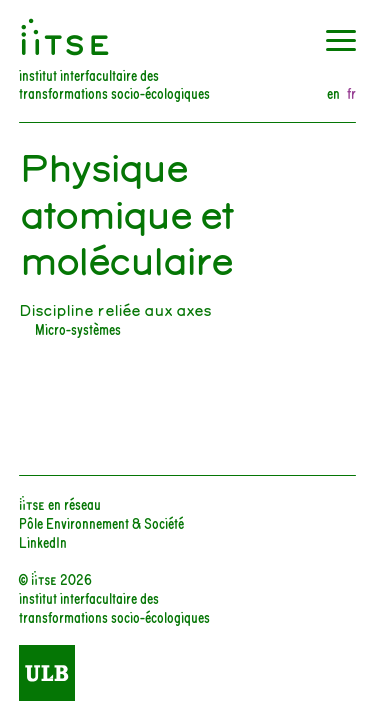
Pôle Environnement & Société (101, 522)
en (333, 93)
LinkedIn (43, 541)
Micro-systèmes (78, 328)
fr (351, 93)
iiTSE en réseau (60, 503)
